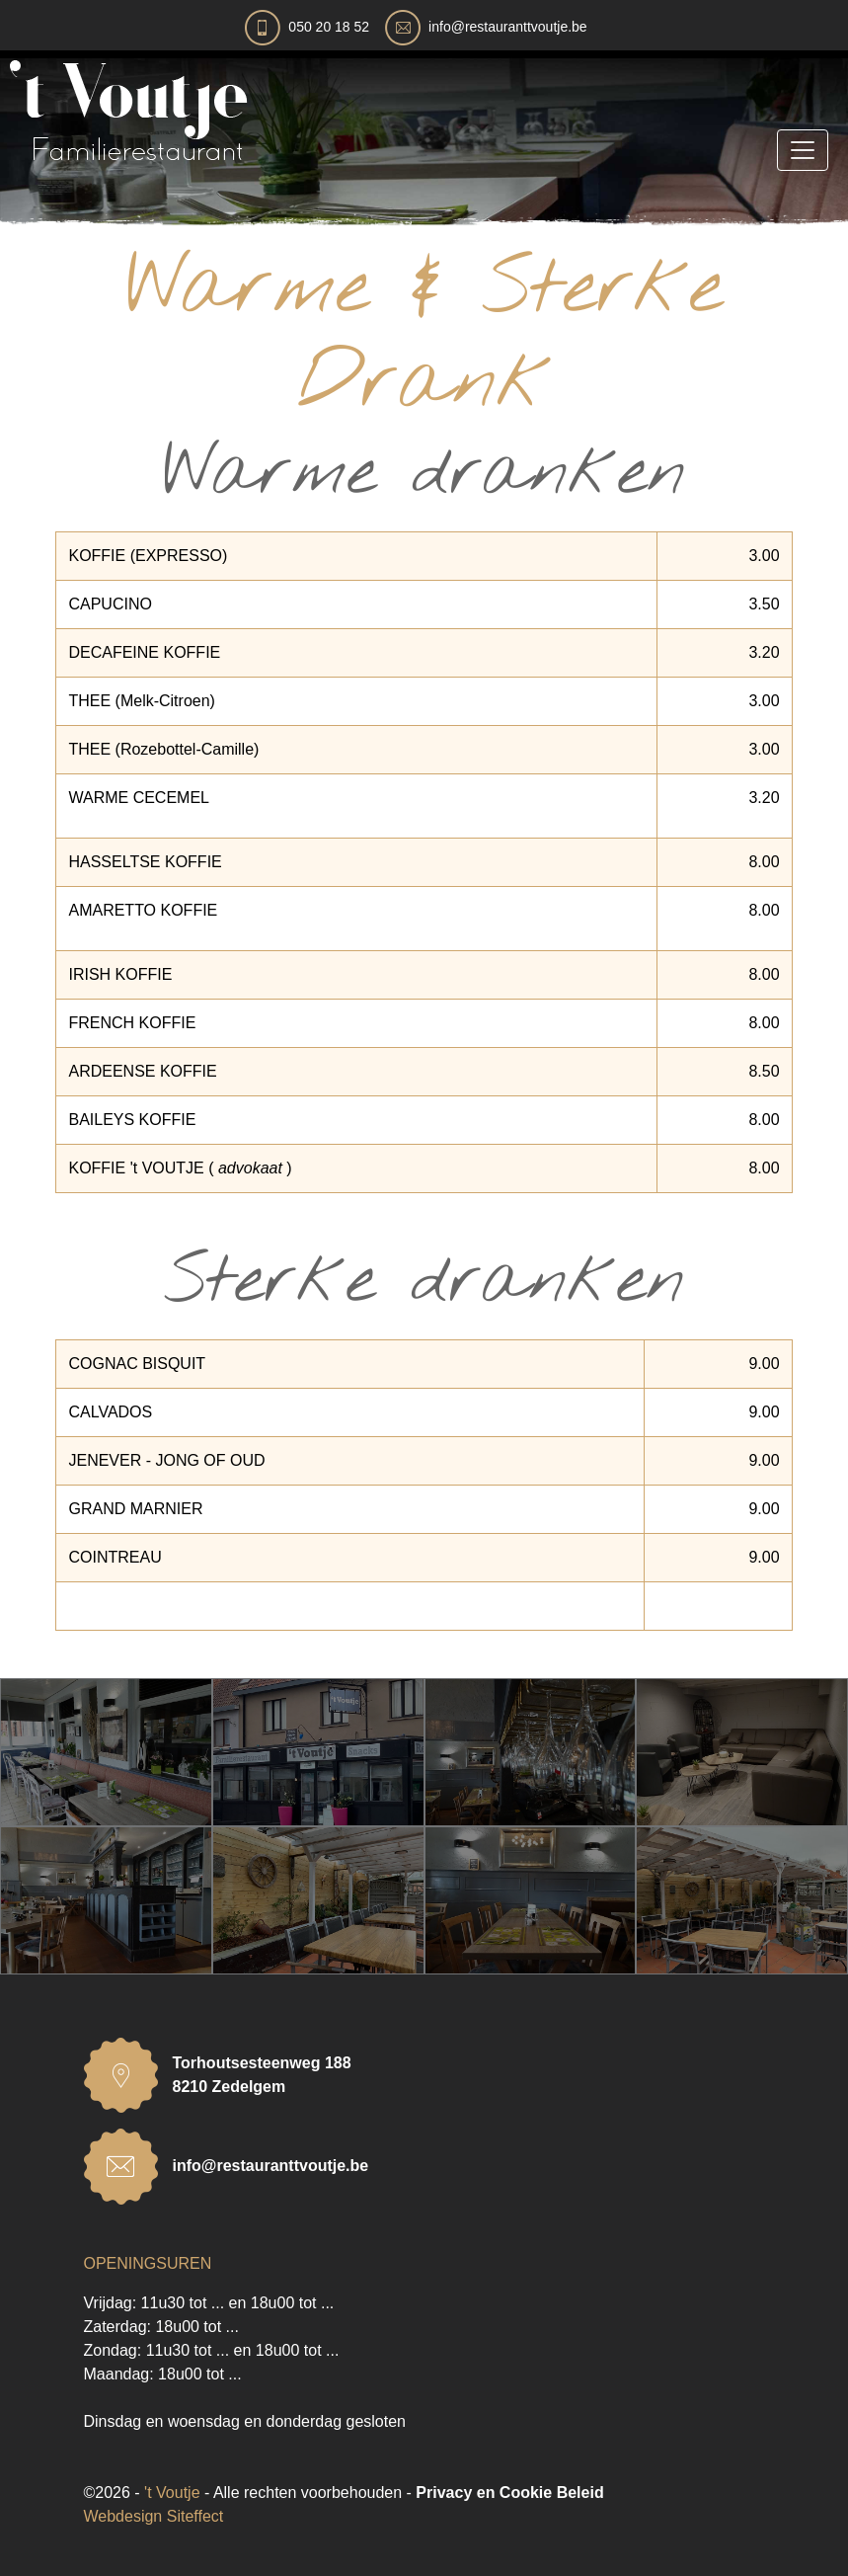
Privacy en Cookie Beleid (509, 2492)
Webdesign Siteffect (154, 2516)
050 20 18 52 (328, 27)
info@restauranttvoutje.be (507, 27)
